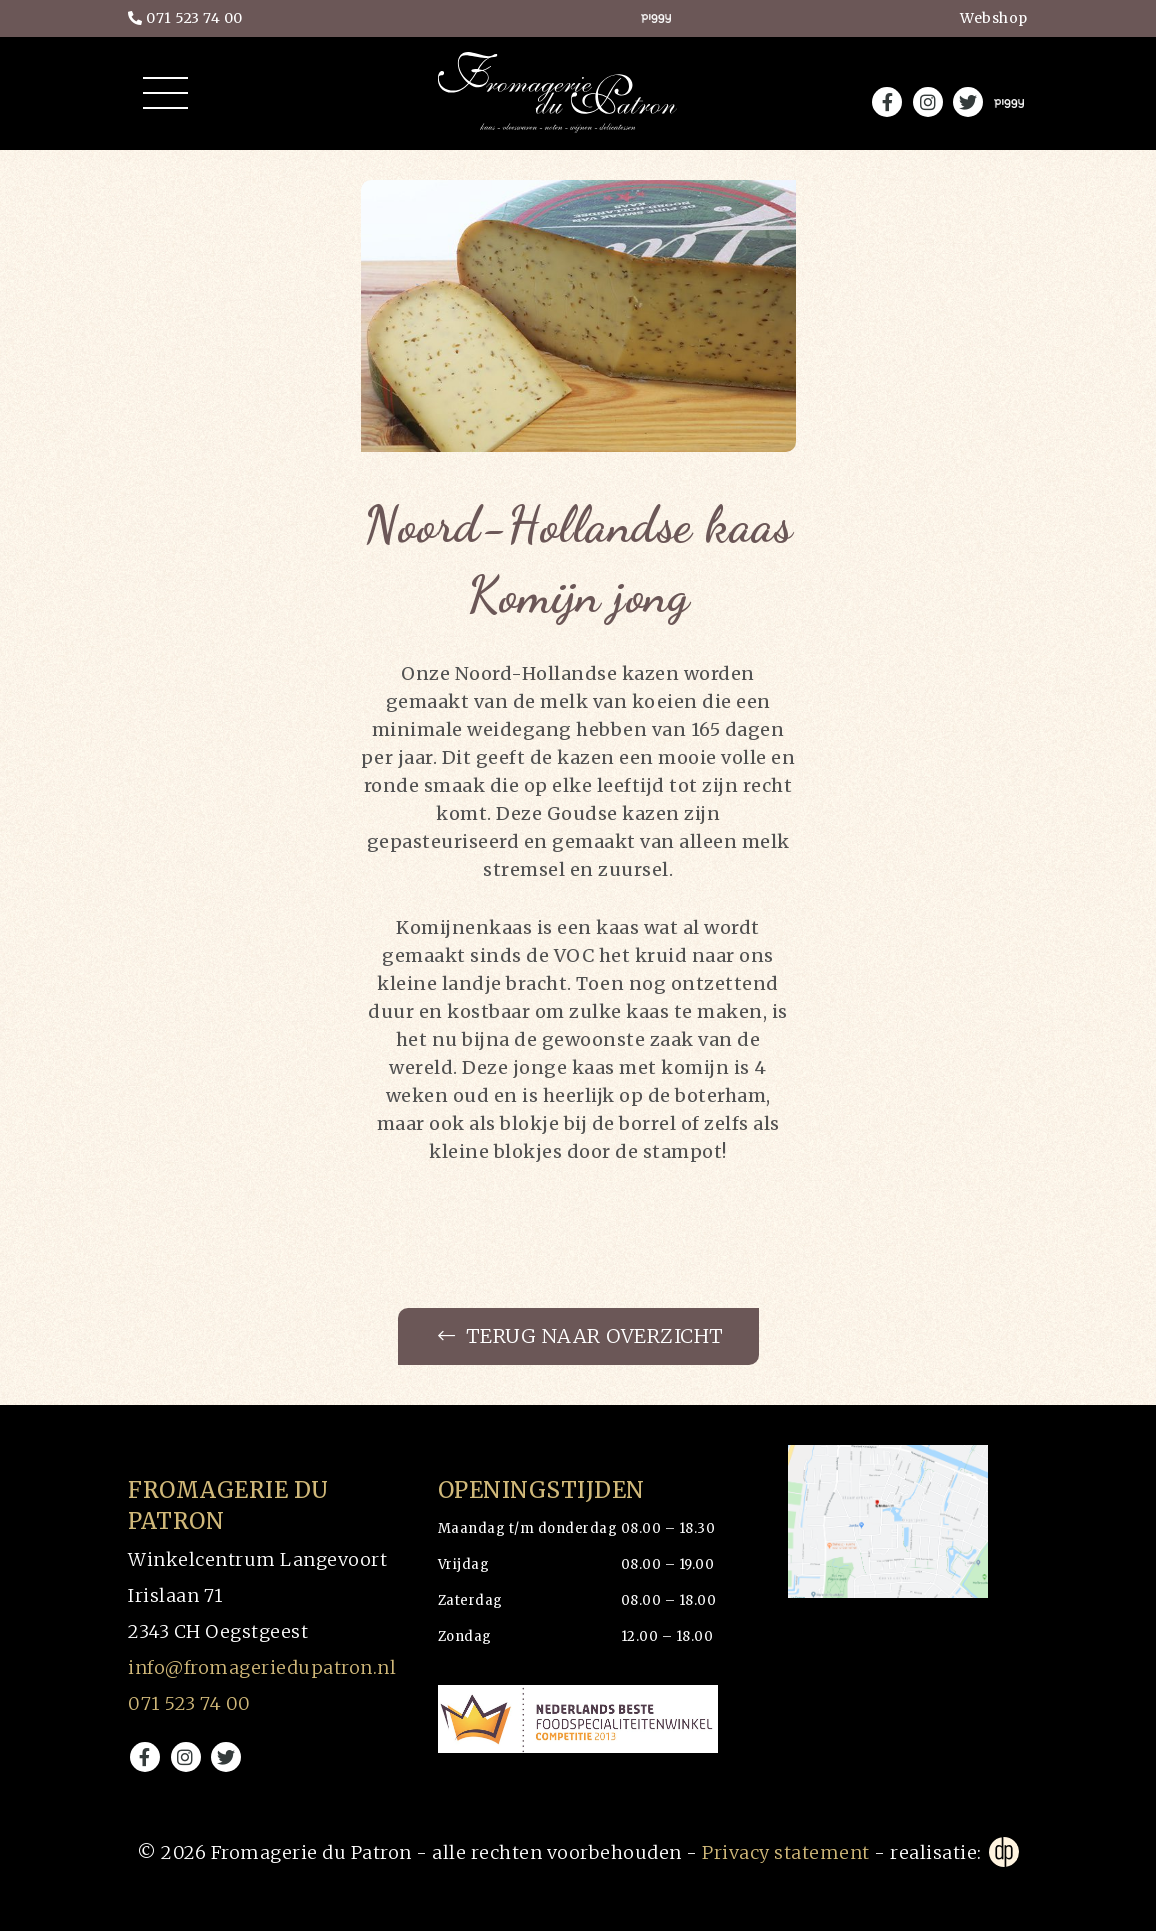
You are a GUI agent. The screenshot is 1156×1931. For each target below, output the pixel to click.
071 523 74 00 (185, 20)
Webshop (994, 19)
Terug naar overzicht (580, 1337)
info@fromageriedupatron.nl (262, 1667)
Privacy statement (786, 1852)
